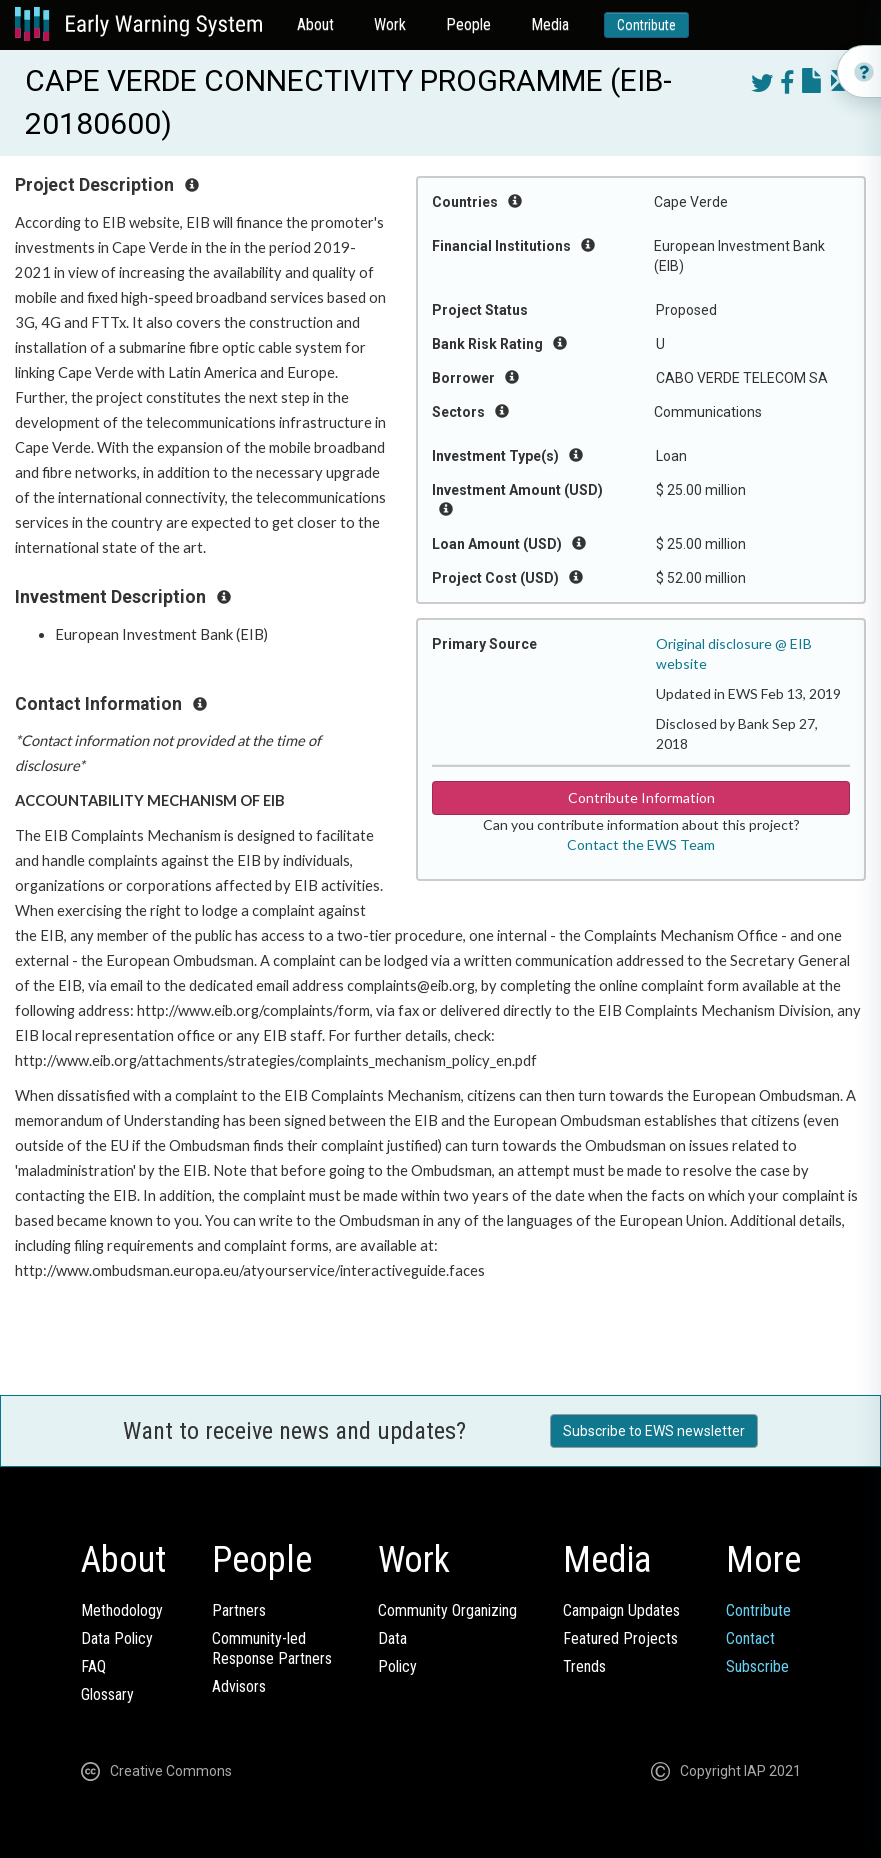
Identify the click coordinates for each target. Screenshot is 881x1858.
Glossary (107, 1694)
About (315, 24)
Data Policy (117, 1638)
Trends (584, 1666)
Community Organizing (447, 1610)
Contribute (646, 25)
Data (392, 1638)
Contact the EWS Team (641, 844)
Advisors (239, 1686)
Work (390, 24)
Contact (750, 1638)
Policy (397, 1666)
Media (550, 24)
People (468, 24)
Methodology (122, 1610)
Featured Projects (620, 1638)
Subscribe (757, 1666)
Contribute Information (641, 797)
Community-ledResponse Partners (272, 1648)
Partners (239, 1610)
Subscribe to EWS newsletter (654, 1431)
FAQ (93, 1666)
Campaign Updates (621, 1610)
